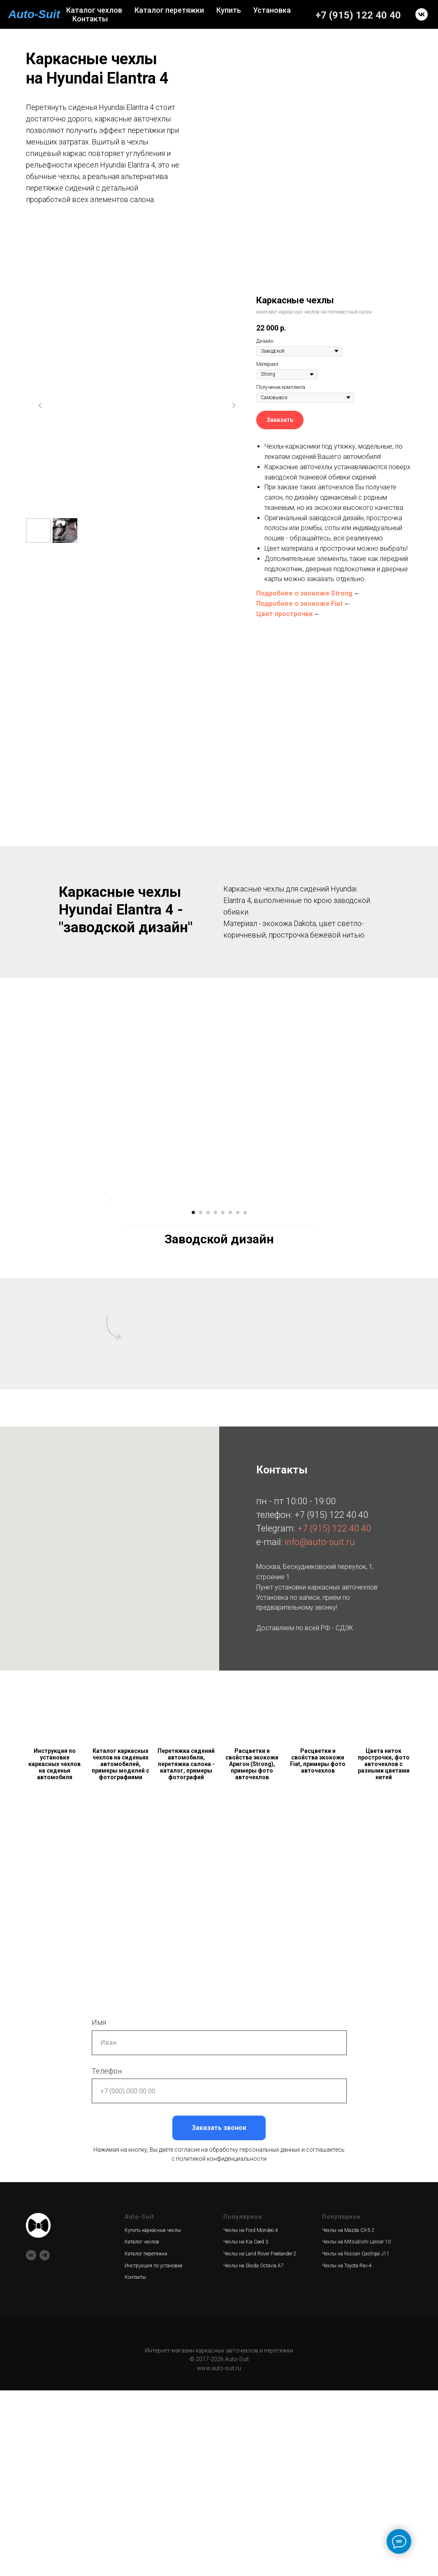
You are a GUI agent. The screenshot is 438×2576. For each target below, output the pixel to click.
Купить (228, 10)
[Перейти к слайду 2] (200, 1398)
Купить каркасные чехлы (153, 2416)
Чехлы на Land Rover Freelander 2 (260, 2439)
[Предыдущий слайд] (40, 405)
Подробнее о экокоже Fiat (299, 603)
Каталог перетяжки (169, 10)
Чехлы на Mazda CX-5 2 (348, 2416)
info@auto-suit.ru (320, 1727)
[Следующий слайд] (233, 405)
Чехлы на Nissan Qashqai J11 (355, 2439)
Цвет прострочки (284, 614)
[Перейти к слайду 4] (215, 1398)
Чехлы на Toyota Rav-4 (347, 2451)
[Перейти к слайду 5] (223, 1398)
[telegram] (44, 2441)
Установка (272, 10)
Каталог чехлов (94, 10)
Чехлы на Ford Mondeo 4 (250, 2416)
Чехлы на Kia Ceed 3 (245, 2427)
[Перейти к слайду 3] (208, 1398)
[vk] (421, 14)
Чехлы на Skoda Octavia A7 (253, 2451)
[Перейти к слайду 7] (237, 1398)
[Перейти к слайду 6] (230, 1398)
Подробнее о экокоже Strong (304, 593)
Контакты (90, 18)
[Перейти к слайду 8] (245, 1398)
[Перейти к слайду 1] (193, 1398)
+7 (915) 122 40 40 (358, 15)
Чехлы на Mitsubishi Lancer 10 (356, 2427)
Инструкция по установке (153, 2451)
